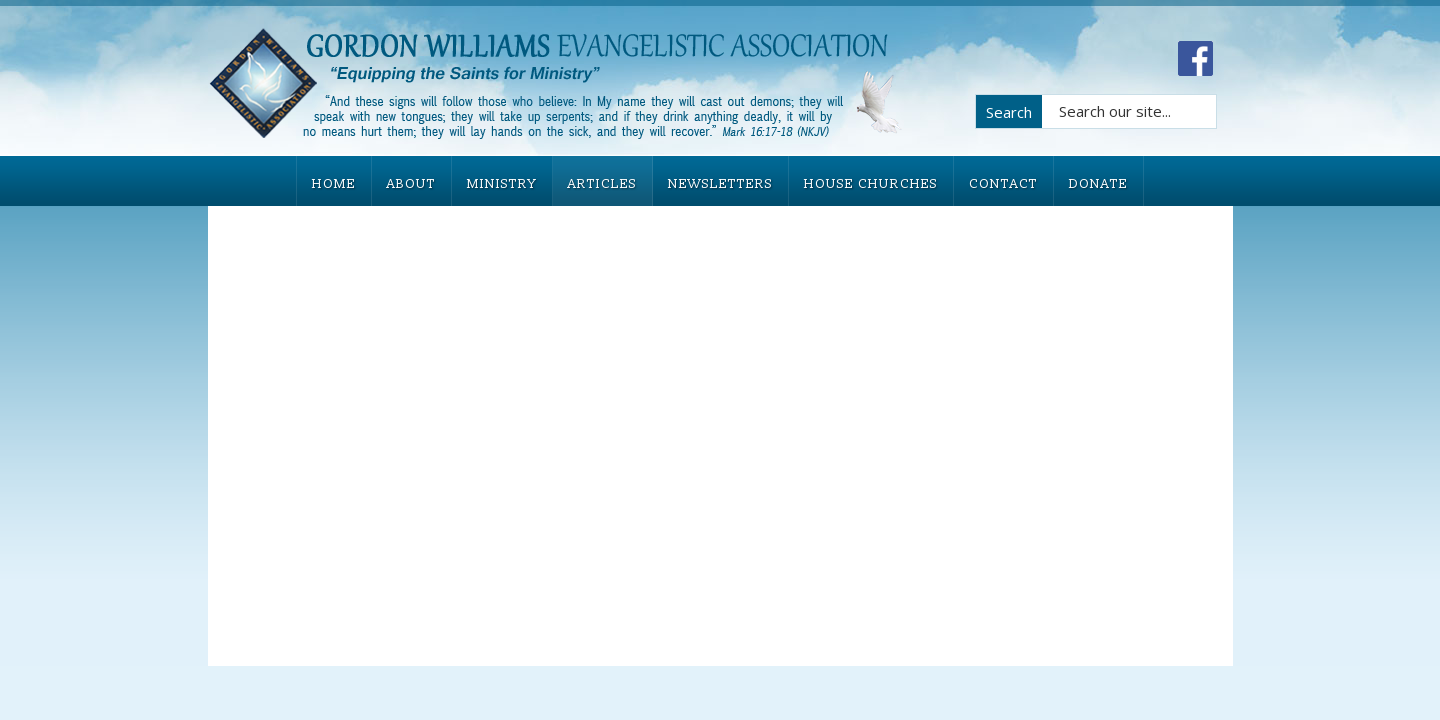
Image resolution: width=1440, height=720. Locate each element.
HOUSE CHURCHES (871, 184)
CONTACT (1003, 184)
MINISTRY (502, 184)
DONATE (1098, 184)
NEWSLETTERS (720, 184)
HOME (334, 184)
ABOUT (411, 184)
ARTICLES (602, 184)
